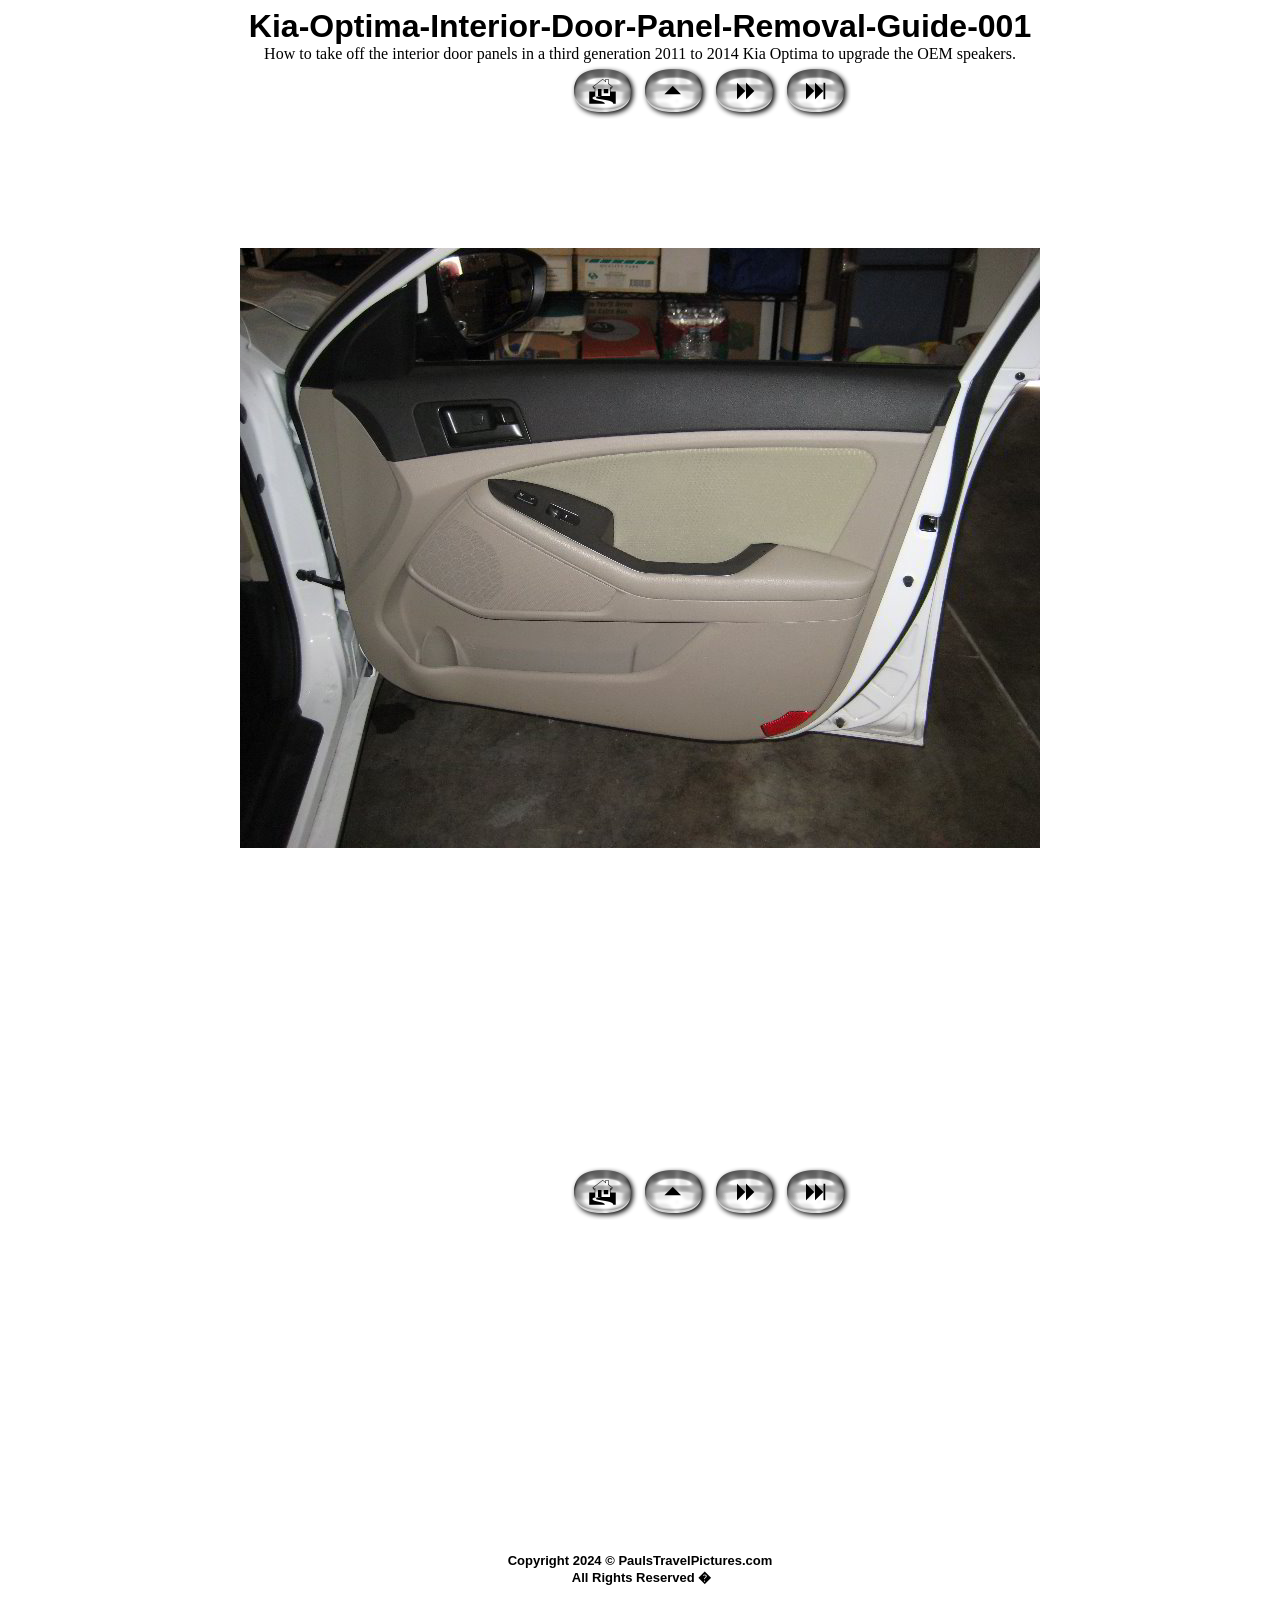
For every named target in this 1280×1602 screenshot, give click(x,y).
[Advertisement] (640, 185)
